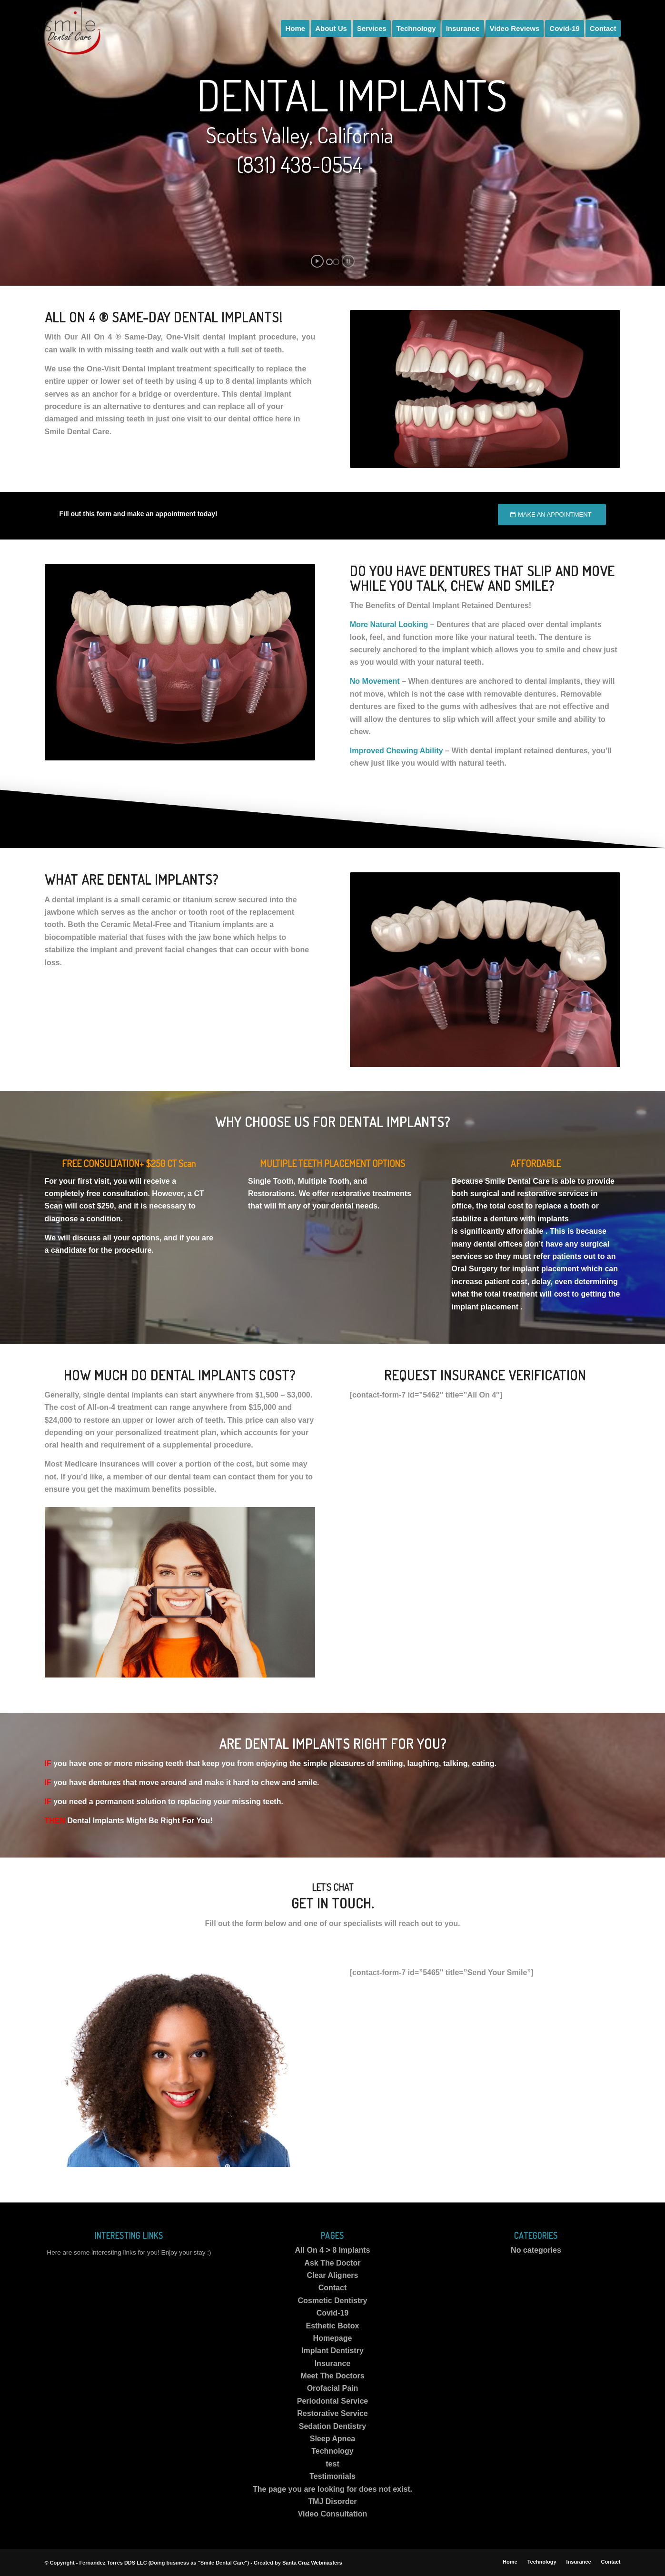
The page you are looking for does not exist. (332, 2489)
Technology (332, 2451)
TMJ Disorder (332, 2501)
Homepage (332, 2338)
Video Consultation (332, 2514)
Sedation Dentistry (332, 2426)
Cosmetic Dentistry (332, 2300)
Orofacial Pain (332, 2388)
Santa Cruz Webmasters (312, 2563)
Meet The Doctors (332, 2376)
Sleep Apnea (332, 2439)
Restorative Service (332, 2413)
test (332, 2464)
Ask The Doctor (332, 2263)
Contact (332, 2288)
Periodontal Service (332, 2401)
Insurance (333, 2363)
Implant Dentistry (332, 2350)
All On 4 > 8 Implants (332, 2250)
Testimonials (332, 2476)
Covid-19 (333, 2313)
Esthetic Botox (332, 2326)
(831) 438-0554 (299, 164)
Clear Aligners (332, 2275)
